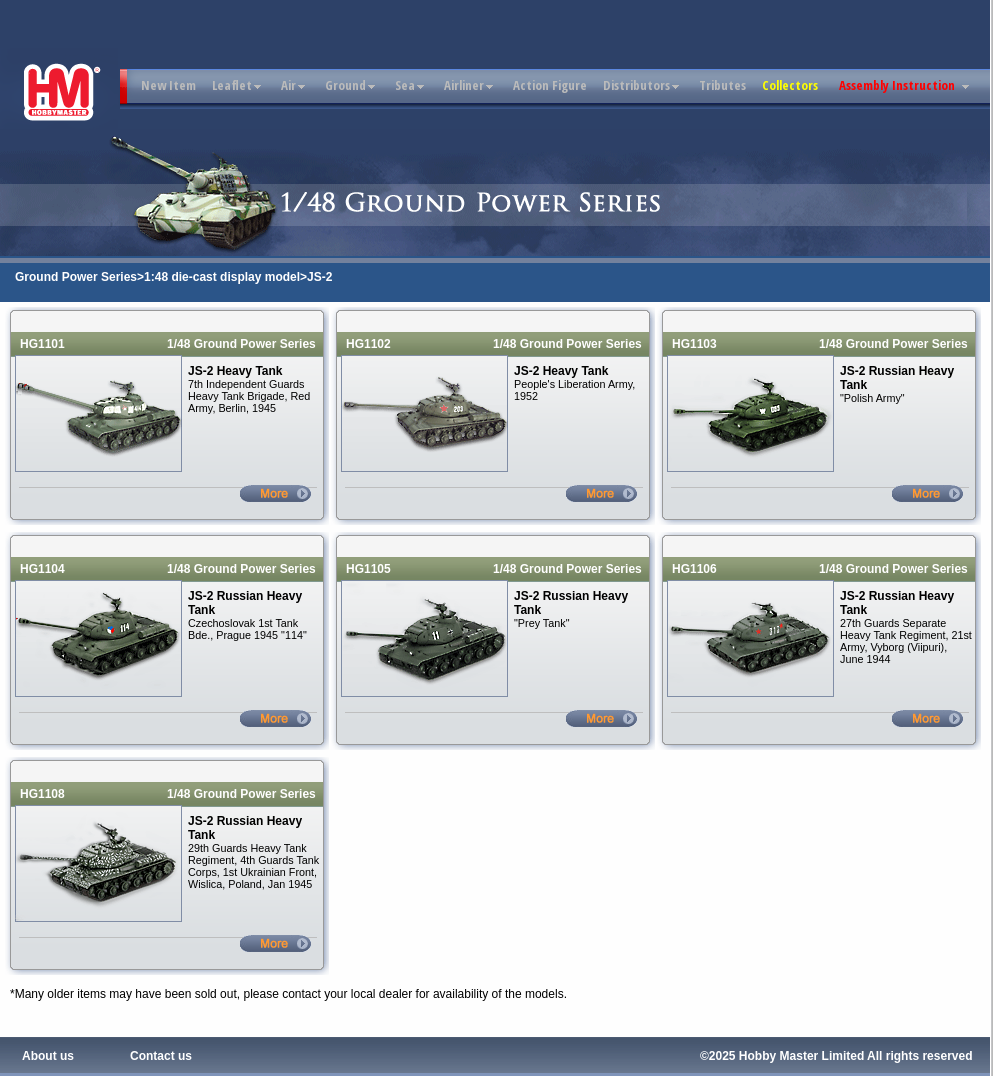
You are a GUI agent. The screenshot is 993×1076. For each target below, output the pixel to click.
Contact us (161, 1056)
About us (48, 1056)
